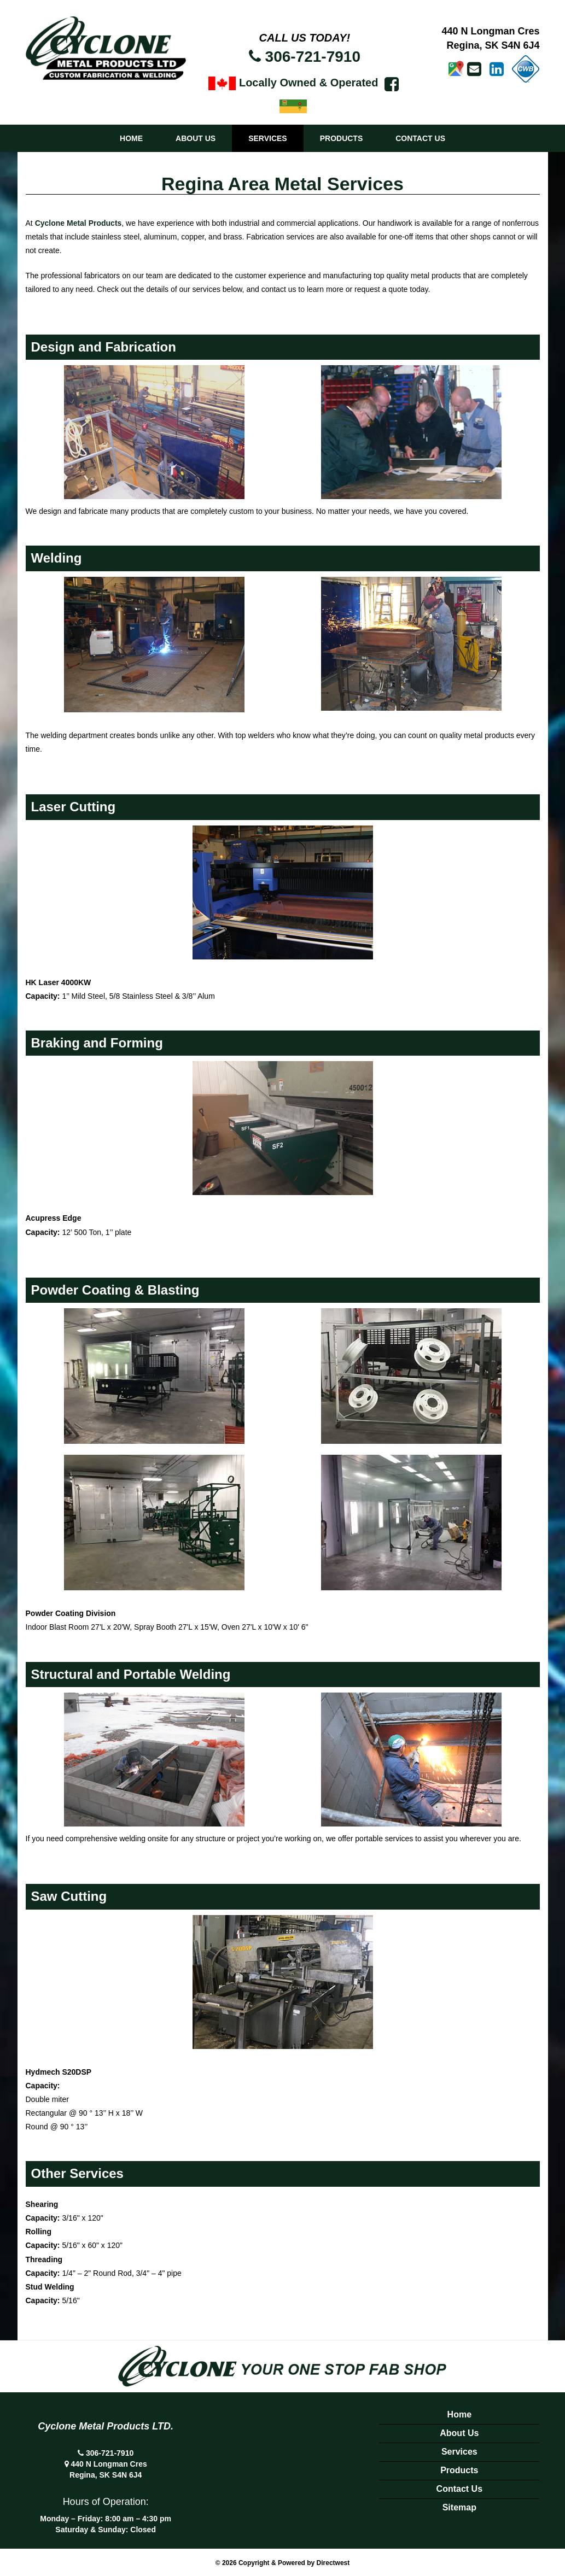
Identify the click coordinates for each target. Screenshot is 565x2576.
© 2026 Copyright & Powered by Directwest (282, 2563)
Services (267, 138)
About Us (195, 138)
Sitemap (459, 2507)
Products (341, 138)
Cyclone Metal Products (78, 223)
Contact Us (420, 138)
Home (131, 138)
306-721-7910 (312, 56)
